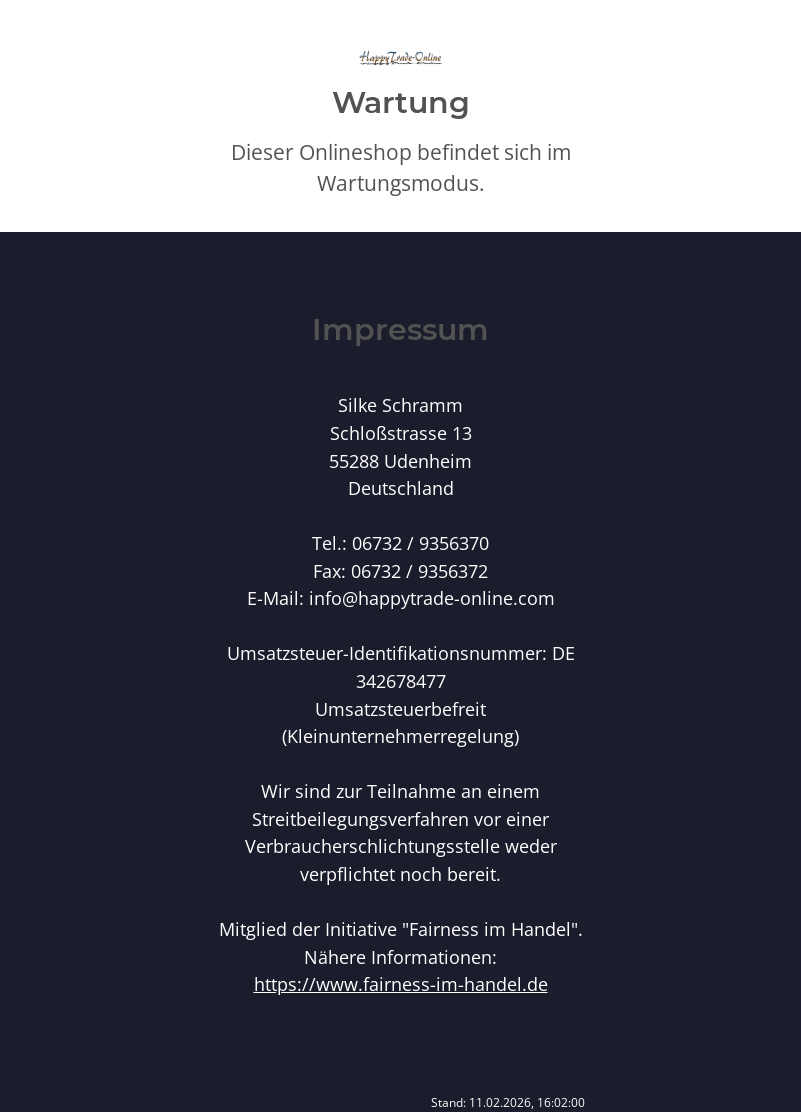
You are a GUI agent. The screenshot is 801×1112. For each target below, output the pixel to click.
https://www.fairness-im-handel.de (401, 983)
